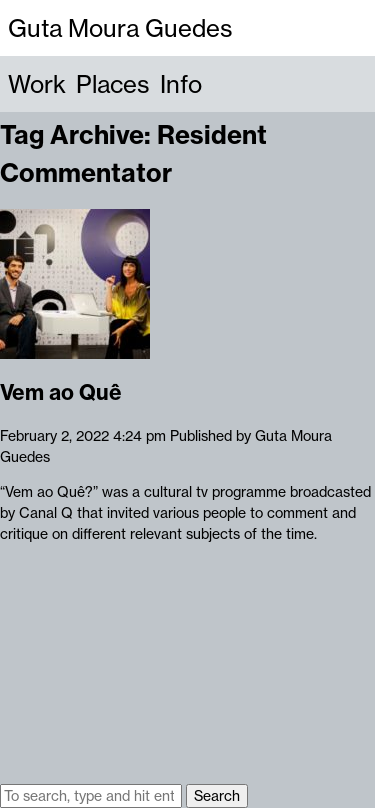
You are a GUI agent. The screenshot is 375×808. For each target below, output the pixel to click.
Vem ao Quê (61, 392)
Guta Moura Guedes (120, 28)
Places (113, 84)
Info (181, 84)
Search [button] (217, 796)
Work (37, 84)
